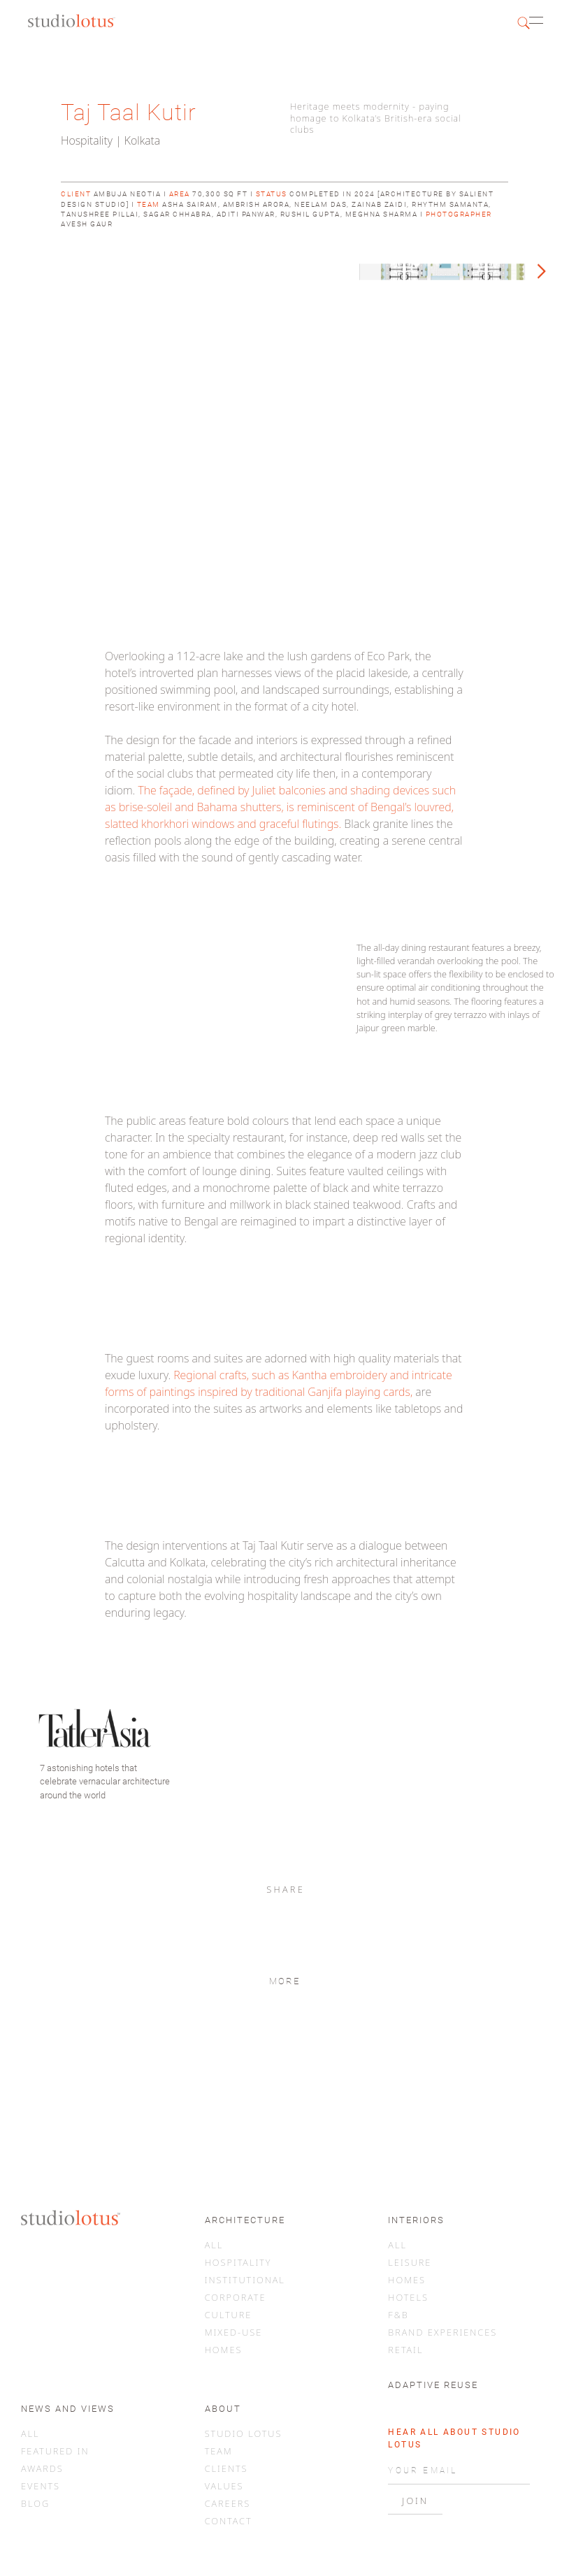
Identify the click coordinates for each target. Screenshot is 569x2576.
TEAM (219, 2451)
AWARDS (42, 2468)
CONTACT (228, 2521)
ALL (214, 2245)
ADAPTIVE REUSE (433, 2385)
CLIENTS (226, 2468)
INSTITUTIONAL (245, 2280)
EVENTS (40, 2486)
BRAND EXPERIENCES (442, 2332)
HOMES (224, 2350)
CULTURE (228, 2315)
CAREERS (228, 2503)
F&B (398, 2315)
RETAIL (405, 2350)
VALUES (224, 2486)
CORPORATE (235, 2297)
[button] (543, 22)
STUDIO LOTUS (243, 2433)
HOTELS (408, 2297)
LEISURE (409, 2262)
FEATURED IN (55, 2451)
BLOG (35, 2503)
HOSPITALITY (238, 2262)
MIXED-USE (234, 2332)
